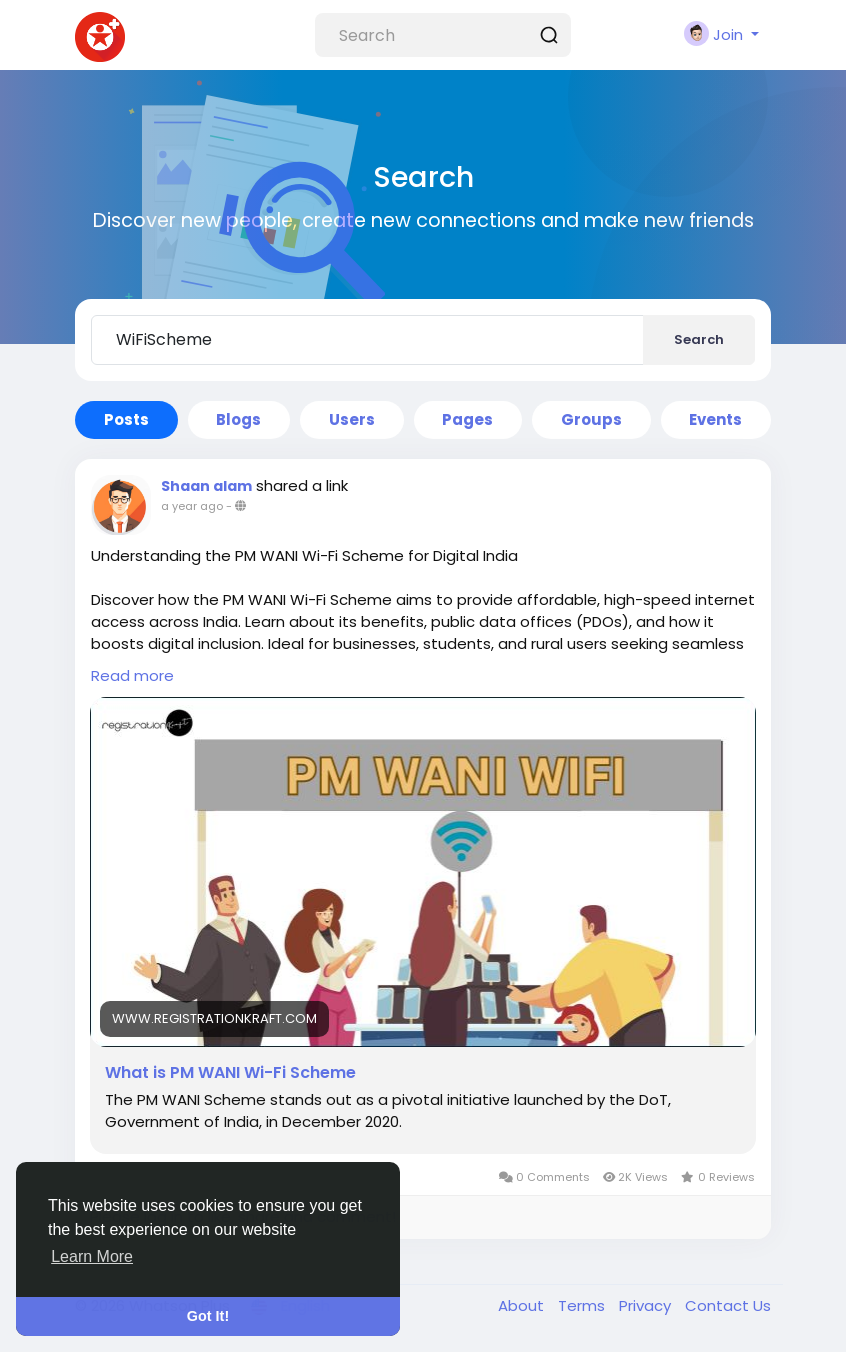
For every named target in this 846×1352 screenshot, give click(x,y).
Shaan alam (206, 486)
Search (699, 339)
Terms (583, 1305)
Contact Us (728, 1305)
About (523, 1305)
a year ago (192, 506)
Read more (132, 675)
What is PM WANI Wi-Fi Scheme (230, 1073)
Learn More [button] (92, 1256)
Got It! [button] (208, 1316)
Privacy (647, 1305)
